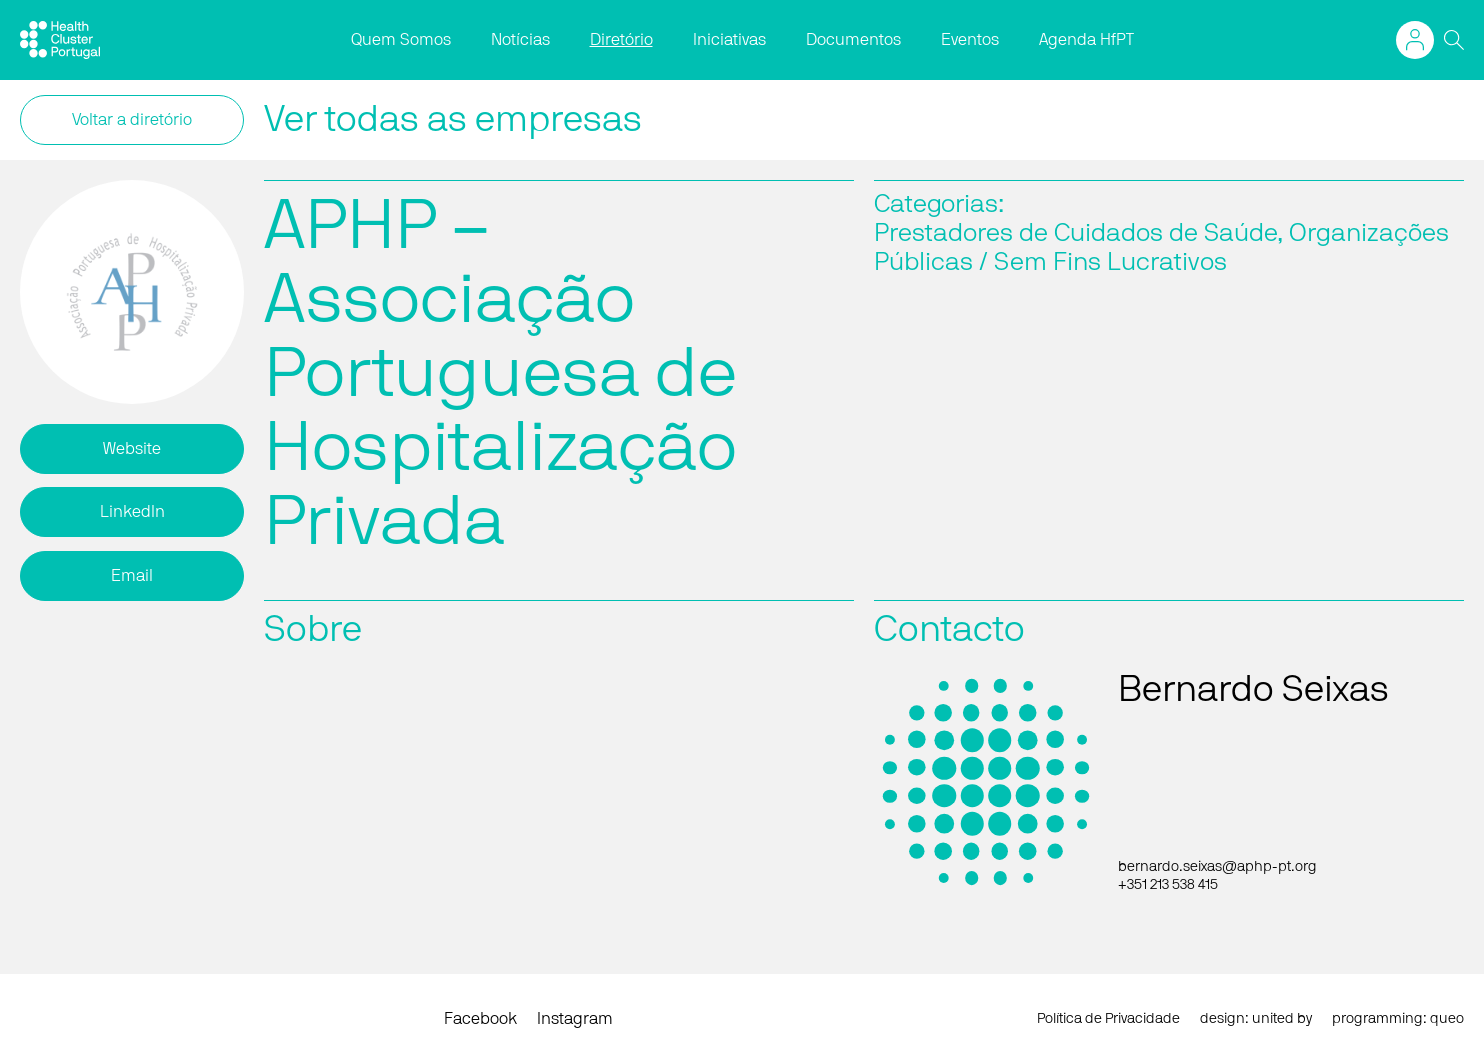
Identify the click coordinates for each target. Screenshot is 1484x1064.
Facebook (480, 1019)
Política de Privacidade (1108, 1019)
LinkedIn (132, 512)
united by (1282, 1019)
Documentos (853, 40)
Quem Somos (401, 40)
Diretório (621, 40)
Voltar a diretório (132, 120)
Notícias (520, 40)
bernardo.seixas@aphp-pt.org (1217, 867)
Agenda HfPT (1086, 40)
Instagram (575, 1019)
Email (132, 576)
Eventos (970, 40)
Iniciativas (729, 40)
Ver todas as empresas (453, 120)
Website (132, 449)
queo (1447, 1019)
